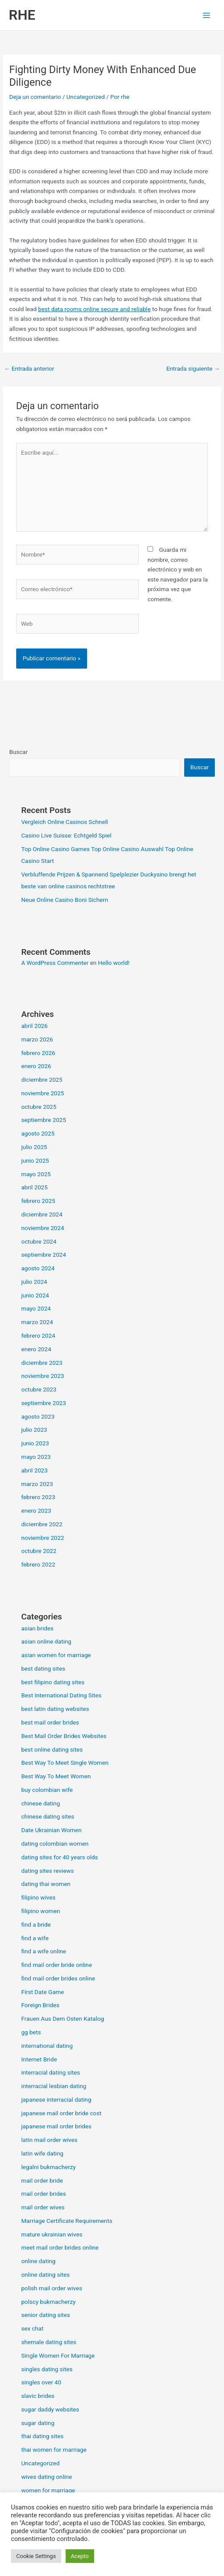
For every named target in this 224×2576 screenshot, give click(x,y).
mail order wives (42, 2207)
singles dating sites (46, 2369)
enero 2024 (36, 1349)
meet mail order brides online (59, 2247)
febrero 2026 (38, 1052)
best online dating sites (52, 1749)
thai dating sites (42, 2435)
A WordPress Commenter (54, 962)
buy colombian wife (47, 1789)
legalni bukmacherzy (48, 2166)
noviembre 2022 (42, 1537)
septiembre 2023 (43, 1402)
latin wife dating (42, 2153)
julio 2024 (34, 1281)
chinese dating (40, 1803)
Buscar (18, 751)
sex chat (32, 2328)
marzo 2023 (37, 1483)
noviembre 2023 (42, 1375)
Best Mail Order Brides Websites (63, 1735)
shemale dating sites (48, 2341)
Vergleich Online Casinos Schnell (64, 821)
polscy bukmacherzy (48, 2301)
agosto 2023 (37, 1416)
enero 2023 (36, 1510)
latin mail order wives (49, 2139)
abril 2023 (34, 1470)
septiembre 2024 (43, 1254)
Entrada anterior (29, 368)
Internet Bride (39, 2059)
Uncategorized (85, 96)
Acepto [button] (80, 2556)
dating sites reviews (47, 1870)
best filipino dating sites (52, 1682)
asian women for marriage (56, 1654)
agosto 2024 (37, 1268)
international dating (47, 2045)
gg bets (31, 2032)
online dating (38, 2260)
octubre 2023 (38, 1389)
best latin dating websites (55, 1708)
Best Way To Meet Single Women (64, 1762)
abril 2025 (34, 1187)
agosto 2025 (37, 1133)
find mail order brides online (58, 1978)
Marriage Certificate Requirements (66, 2220)
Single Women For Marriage (57, 2355)
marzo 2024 (37, 1321)
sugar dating (37, 2422)
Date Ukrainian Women (51, 1829)
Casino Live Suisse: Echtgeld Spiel (66, 835)
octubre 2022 (38, 1550)
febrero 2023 (38, 1496)
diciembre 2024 (41, 1214)
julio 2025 (34, 1146)
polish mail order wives (51, 2288)
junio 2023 (35, 1443)
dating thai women (45, 1883)
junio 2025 (35, 1160)
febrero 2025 (38, 1200)
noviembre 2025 (42, 1093)
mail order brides (43, 2193)
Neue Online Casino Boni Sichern (64, 899)
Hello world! (114, 962)
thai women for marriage (53, 2449)
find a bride (36, 1924)
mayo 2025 (36, 1174)
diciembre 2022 (41, 1524)
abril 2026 (34, 1025)
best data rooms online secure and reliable (94, 308)
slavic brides (37, 2395)
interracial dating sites (50, 2072)
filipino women (40, 1910)
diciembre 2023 (41, 1362)
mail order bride (42, 2180)
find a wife (35, 1938)
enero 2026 (36, 1065)
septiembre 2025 (43, 1119)
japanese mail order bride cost (61, 2113)
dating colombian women (54, 1843)
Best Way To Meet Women (56, 1776)
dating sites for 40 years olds (59, 1857)
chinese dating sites (47, 1816)
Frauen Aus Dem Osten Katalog (62, 2018)
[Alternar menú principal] (207, 15)
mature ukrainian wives (51, 2234)
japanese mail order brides (56, 2126)
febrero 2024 (38, 1335)
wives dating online (46, 2476)
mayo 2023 (36, 1456)
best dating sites (43, 1668)
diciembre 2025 (41, 1079)
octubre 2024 (38, 1241)
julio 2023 (34, 1429)
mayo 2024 (36, 1308)
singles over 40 (41, 2382)
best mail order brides (50, 1722)
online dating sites (45, 2274)
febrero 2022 (38, 1564)
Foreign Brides (40, 2004)
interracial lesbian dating (53, 2085)
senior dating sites (45, 2314)
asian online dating (46, 1641)
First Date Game (42, 1991)
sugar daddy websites (50, 2409)
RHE (22, 15)
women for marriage (48, 2490)
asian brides (37, 1628)
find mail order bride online (56, 1964)
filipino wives (38, 1897)
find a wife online (43, 1951)
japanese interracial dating (56, 2099)
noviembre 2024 (42, 1227)
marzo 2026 (37, 1039)
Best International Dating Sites (61, 1695)
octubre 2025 (38, 1106)
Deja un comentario (35, 96)
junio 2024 (35, 1295)
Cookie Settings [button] (36, 2556)
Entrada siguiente (193, 368)
